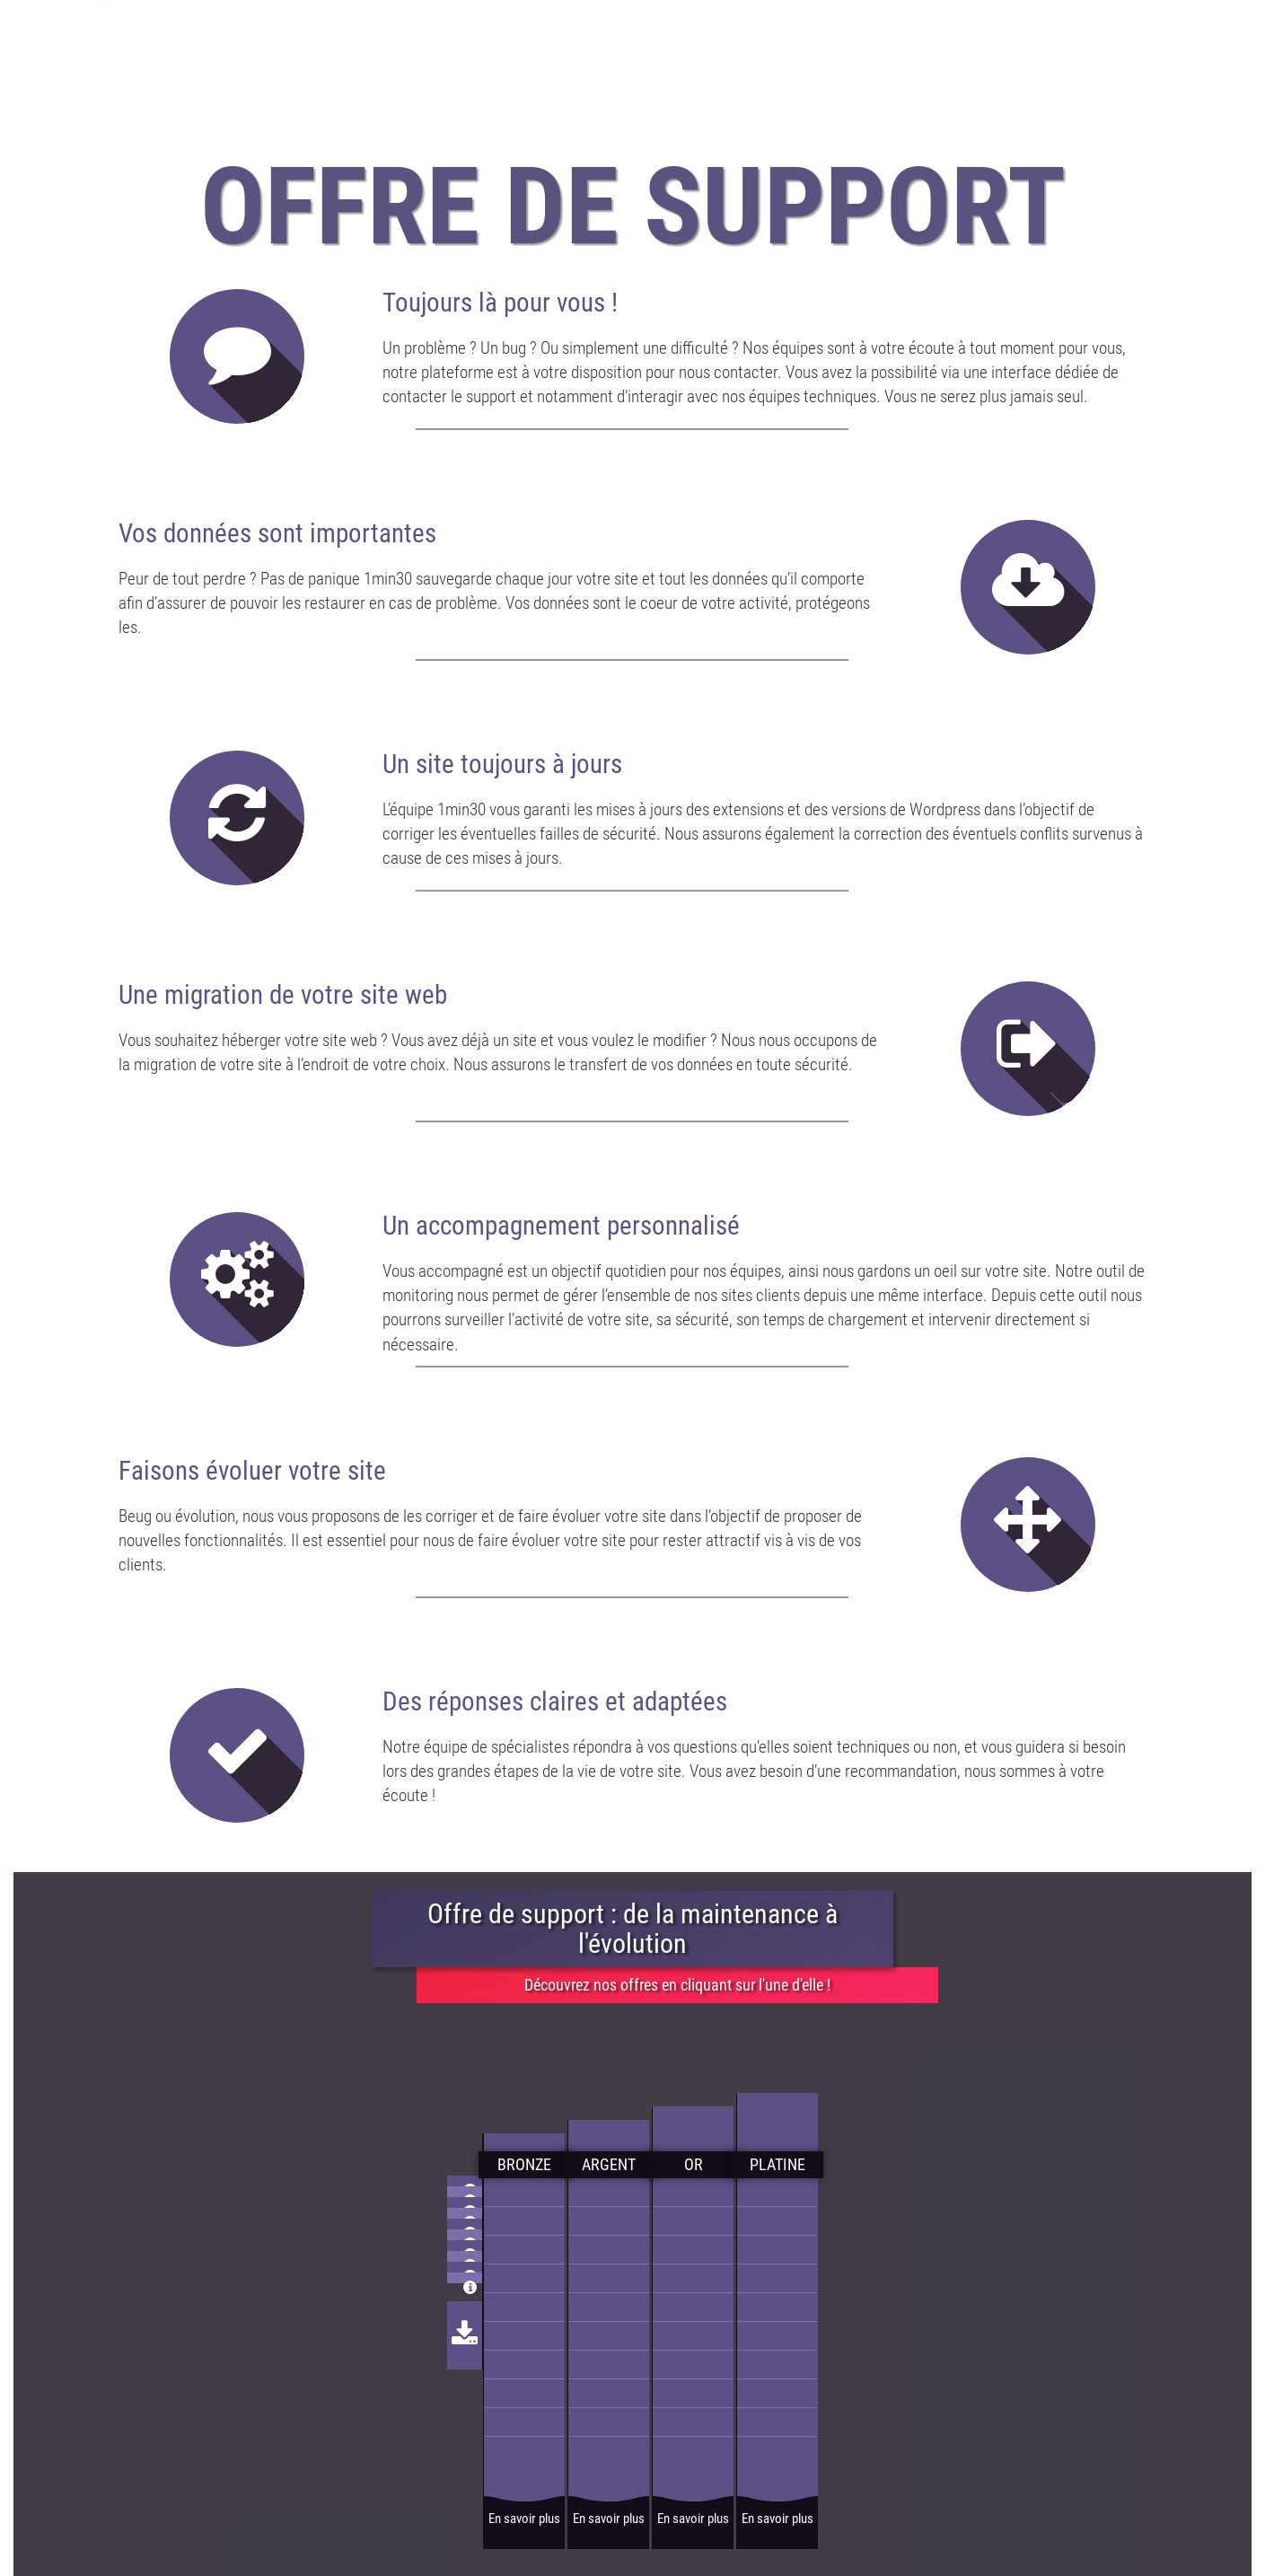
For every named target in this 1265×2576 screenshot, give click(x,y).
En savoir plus (524, 2518)
